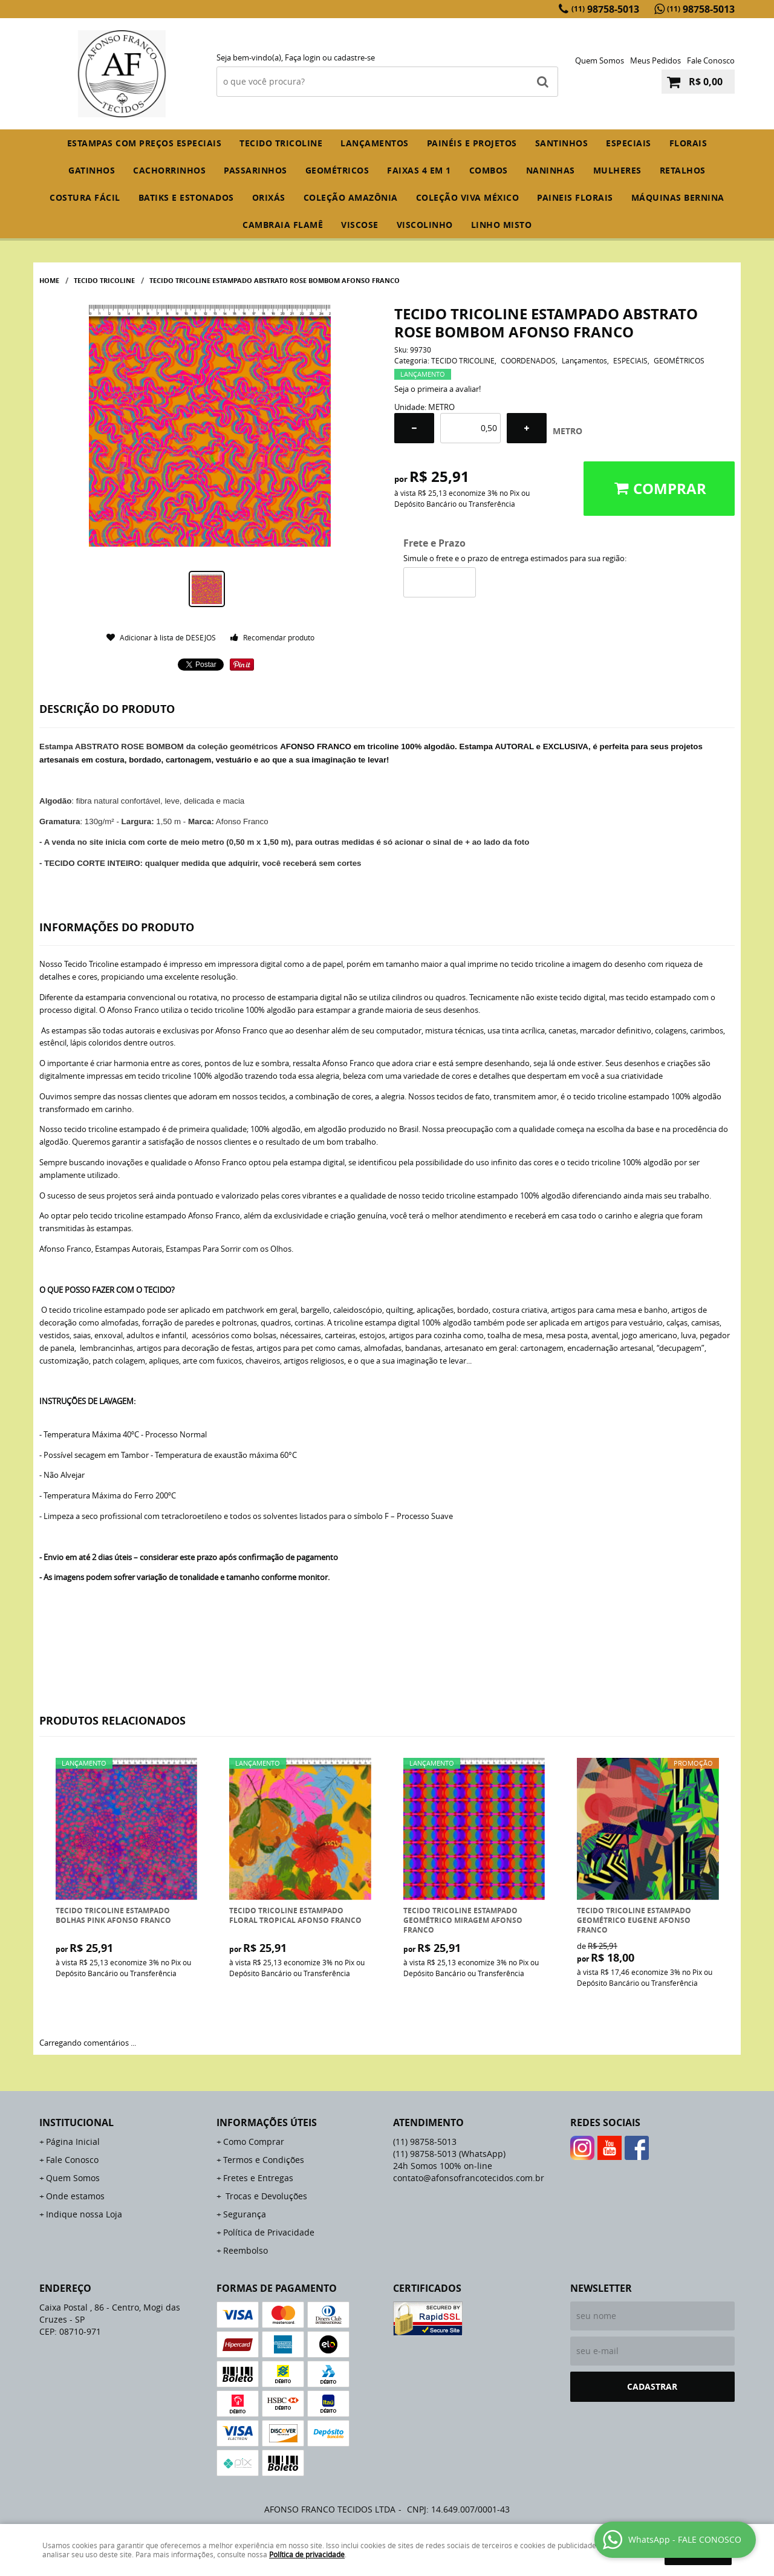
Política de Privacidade (268, 2232)
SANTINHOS (561, 143)
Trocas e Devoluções (265, 2196)
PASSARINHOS (255, 170)
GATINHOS (91, 170)
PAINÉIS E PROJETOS (472, 143)
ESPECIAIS (628, 143)
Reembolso (245, 2250)
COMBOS (488, 170)
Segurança (244, 2214)
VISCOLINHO (425, 224)
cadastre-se (354, 57)
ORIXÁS (268, 197)
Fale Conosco (711, 60)
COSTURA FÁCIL (85, 197)
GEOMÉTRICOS (337, 170)
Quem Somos (599, 60)
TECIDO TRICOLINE (280, 143)
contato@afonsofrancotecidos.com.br (468, 2178)
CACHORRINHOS (169, 170)
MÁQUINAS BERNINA (677, 197)
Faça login (302, 57)
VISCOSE (360, 224)
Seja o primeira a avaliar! (437, 388)
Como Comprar (253, 2141)
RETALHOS (683, 170)
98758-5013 (605, 9)
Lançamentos (374, 143)
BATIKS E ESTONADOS (186, 197)
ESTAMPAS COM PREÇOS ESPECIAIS (144, 143)
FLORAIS (688, 143)
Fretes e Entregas (258, 2178)
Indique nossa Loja (84, 2214)
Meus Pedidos (655, 60)
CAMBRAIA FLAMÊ (282, 224)
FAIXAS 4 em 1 (419, 170)
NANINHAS (550, 170)
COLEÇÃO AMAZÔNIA (351, 197)
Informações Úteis (266, 2122)
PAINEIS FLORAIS (575, 197)
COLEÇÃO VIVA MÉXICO (467, 197)
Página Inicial (73, 2141)
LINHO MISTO (501, 224)
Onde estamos (75, 2196)
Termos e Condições (263, 2159)
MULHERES (617, 170)
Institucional (76, 2122)
